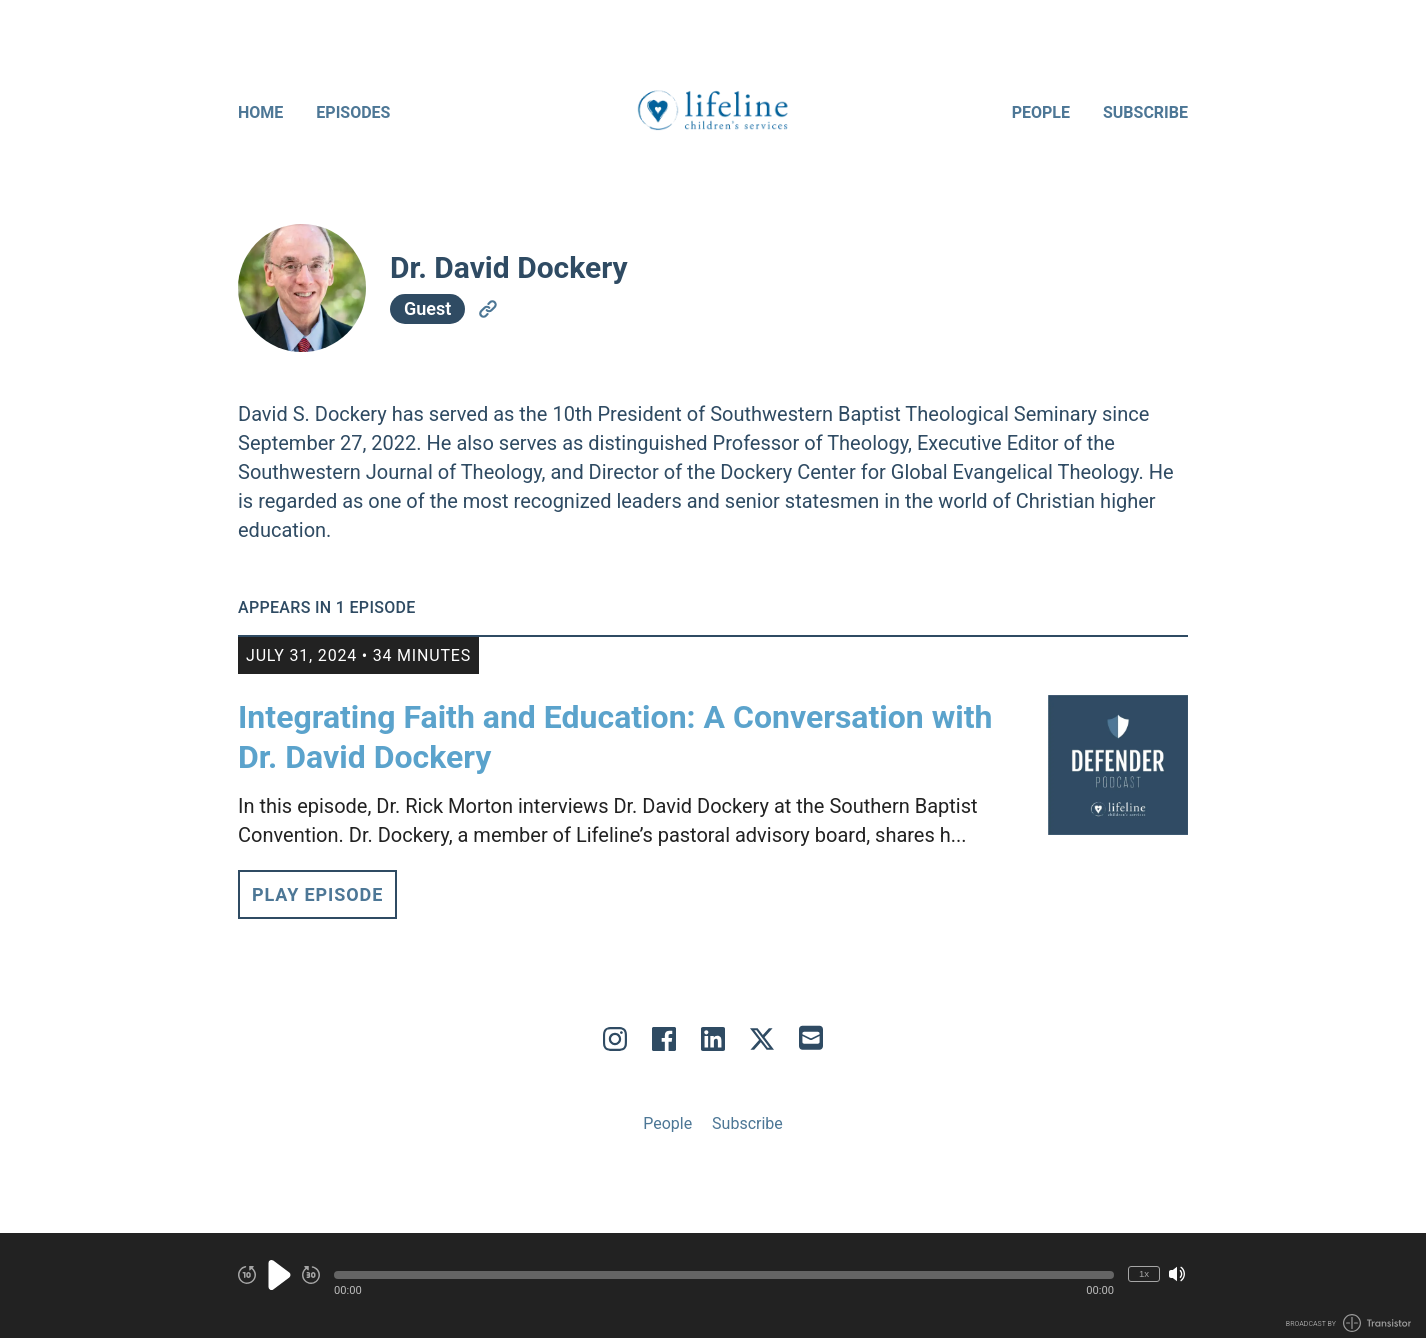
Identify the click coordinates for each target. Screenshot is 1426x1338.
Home (260, 112)
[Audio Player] (713, 1285)
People (1041, 112)
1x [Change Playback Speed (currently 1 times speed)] (1144, 1273)
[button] (724, 1275)
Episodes (353, 112)
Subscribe (1145, 112)
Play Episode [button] (317, 894)
